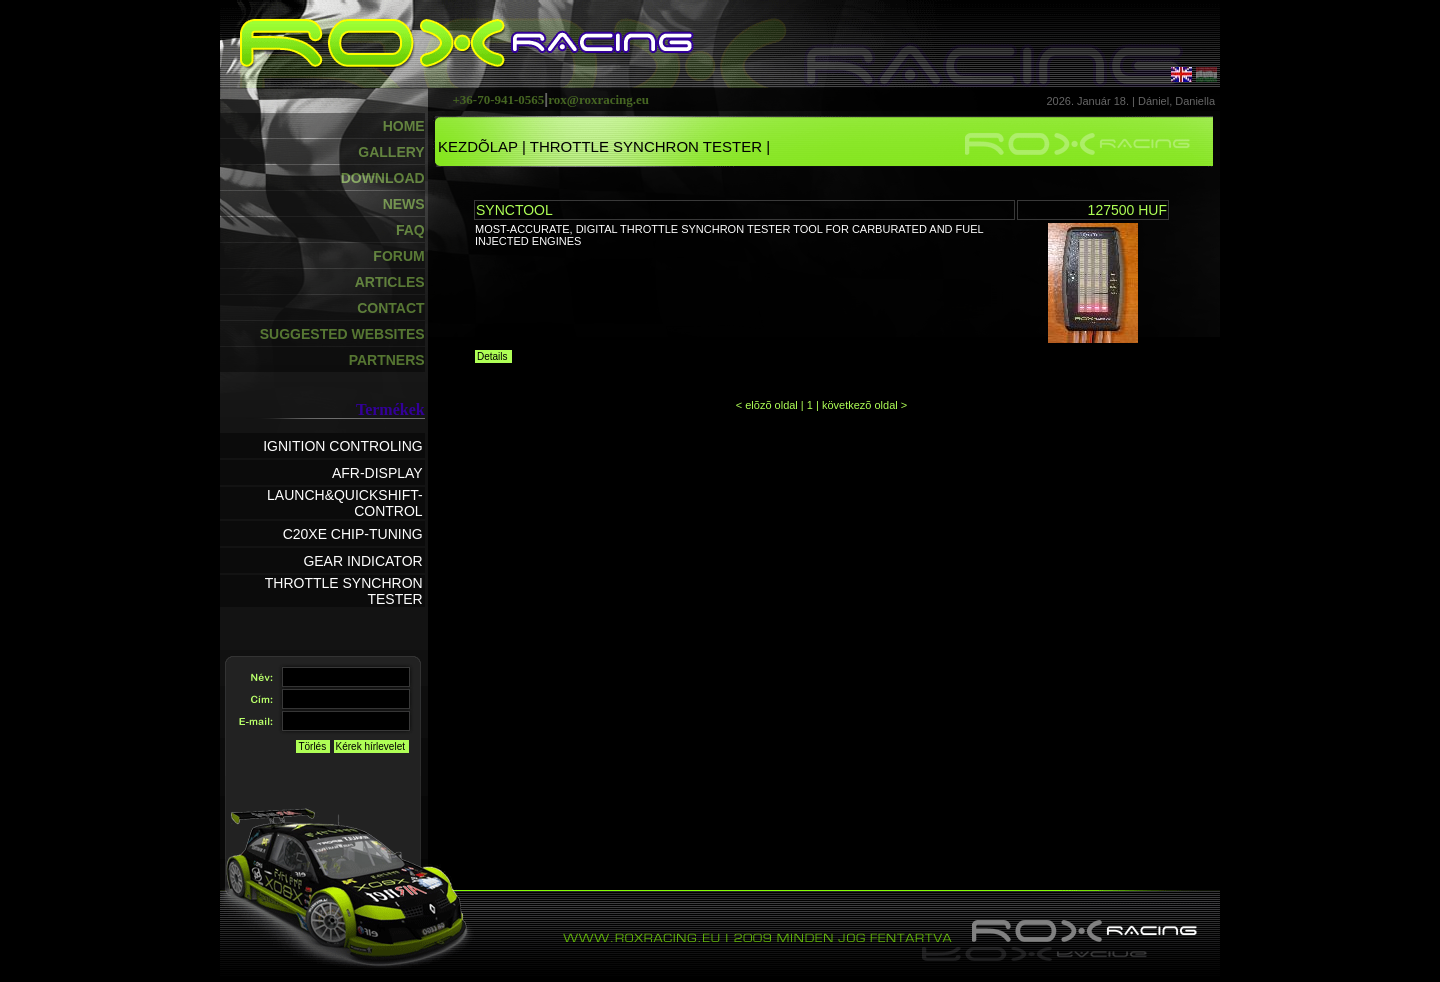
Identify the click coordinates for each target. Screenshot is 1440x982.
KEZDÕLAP (478, 146)
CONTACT (390, 308)
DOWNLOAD (383, 178)
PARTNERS (387, 360)
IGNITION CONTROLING (342, 446)
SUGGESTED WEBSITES (342, 334)
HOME (404, 126)
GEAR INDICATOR (362, 561)
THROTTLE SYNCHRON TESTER (646, 146)
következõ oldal (861, 405)
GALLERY (391, 152)
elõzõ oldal (771, 405)
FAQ (410, 230)
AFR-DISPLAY (377, 473)
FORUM (398, 256)
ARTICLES (390, 282)
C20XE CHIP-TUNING (353, 534)
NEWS (404, 204)
